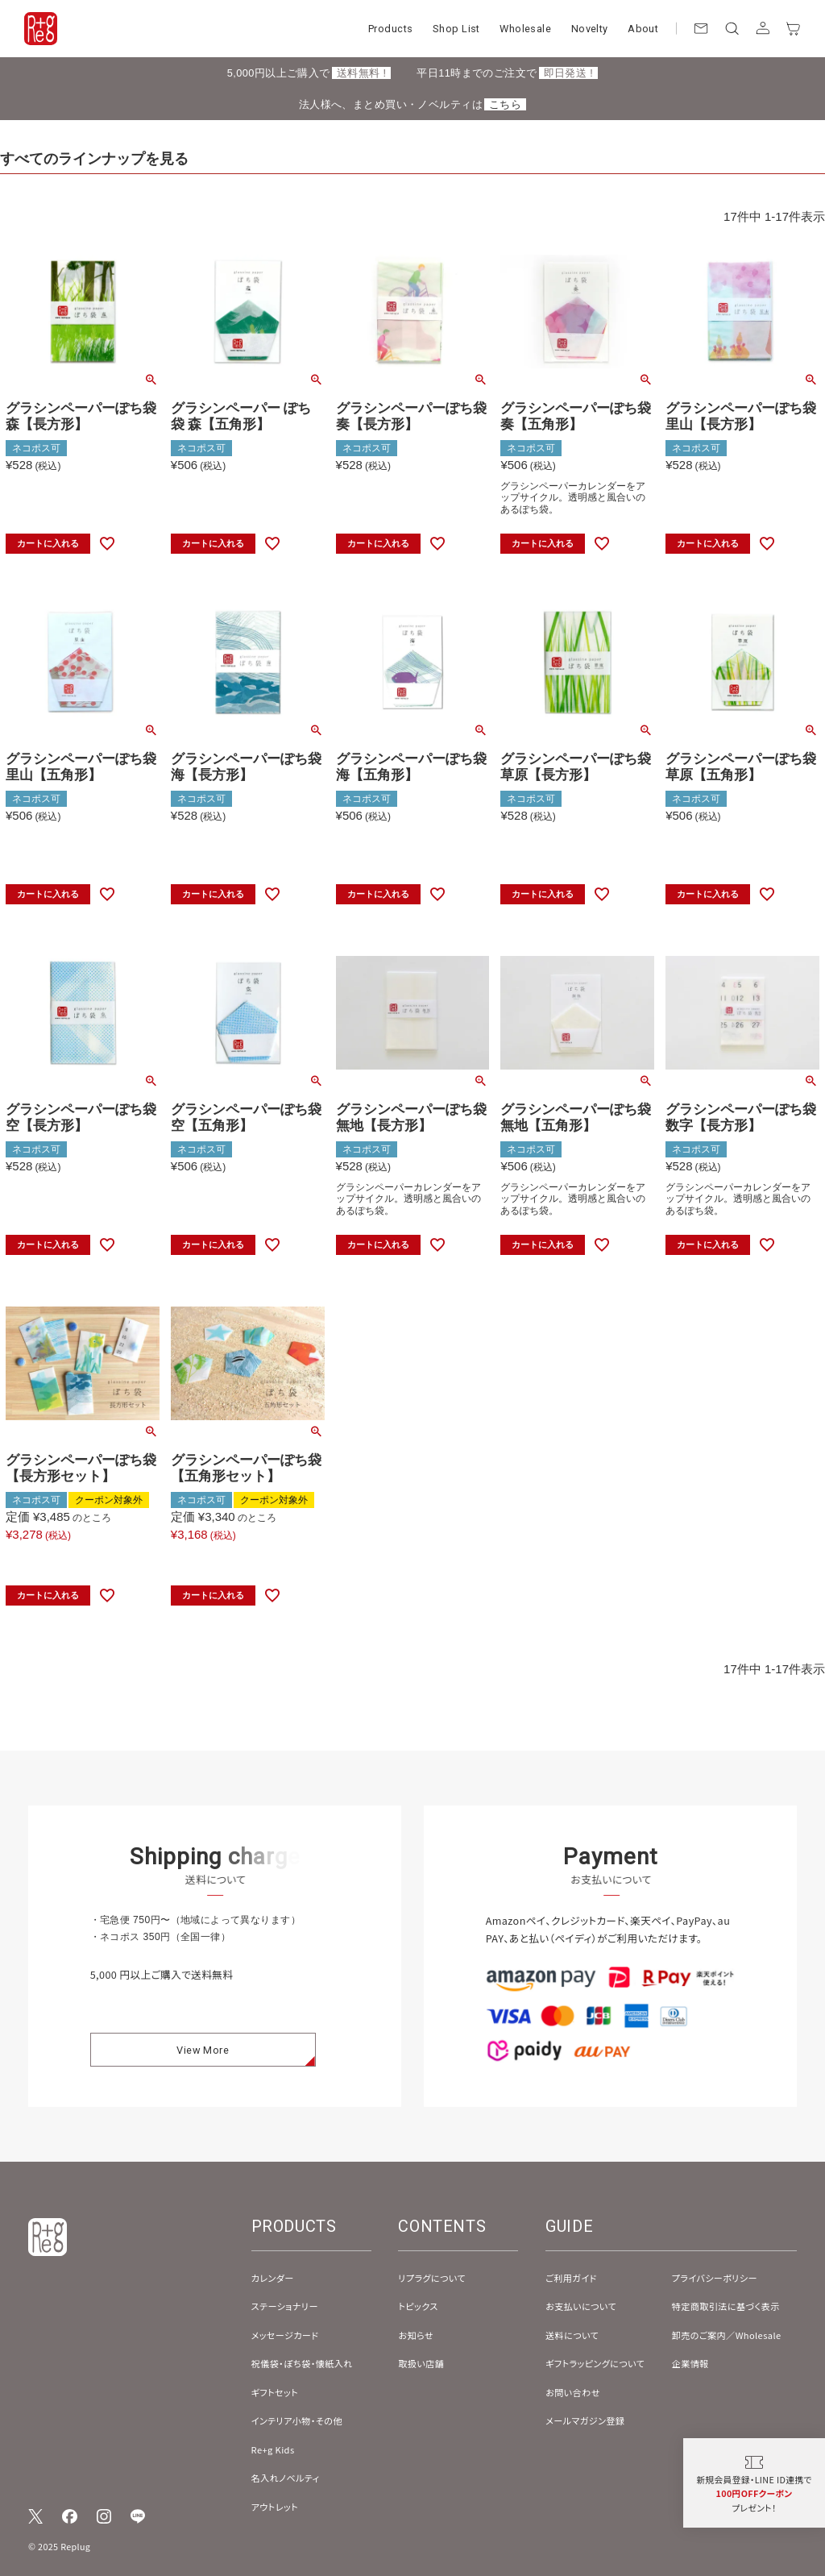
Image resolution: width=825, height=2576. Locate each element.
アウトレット (274, 2506)
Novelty (589, 29)
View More (202, 2065)
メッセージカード (285, 2335)
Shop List (456, 29)
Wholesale (525, 29)
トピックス (417, 2306)
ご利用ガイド (571, 2277)
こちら (505, 104)
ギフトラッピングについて (595, 2363)
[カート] (793, 28)
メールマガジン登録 (584, 2420)
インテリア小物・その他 (296, 2420)
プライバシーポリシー (714, 2277)
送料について (572, 2335)
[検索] (731, 28)
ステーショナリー (284, 2306)
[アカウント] (762, 28)
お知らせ (415, 2335)
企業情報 (690, 2363)
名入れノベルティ (285, 2477)
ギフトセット (275, 2392)
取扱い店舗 (421, 2363)
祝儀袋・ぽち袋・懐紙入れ (302, 2363)
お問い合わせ (572, 2392)
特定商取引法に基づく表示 (726, 2306)
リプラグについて (432, 2277)
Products (390, 29)
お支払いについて (580, 2306)
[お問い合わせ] (701, 28)
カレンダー (272, 2277)
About (643, 29)
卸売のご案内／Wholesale (726, 2335)
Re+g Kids (273, 2449)
